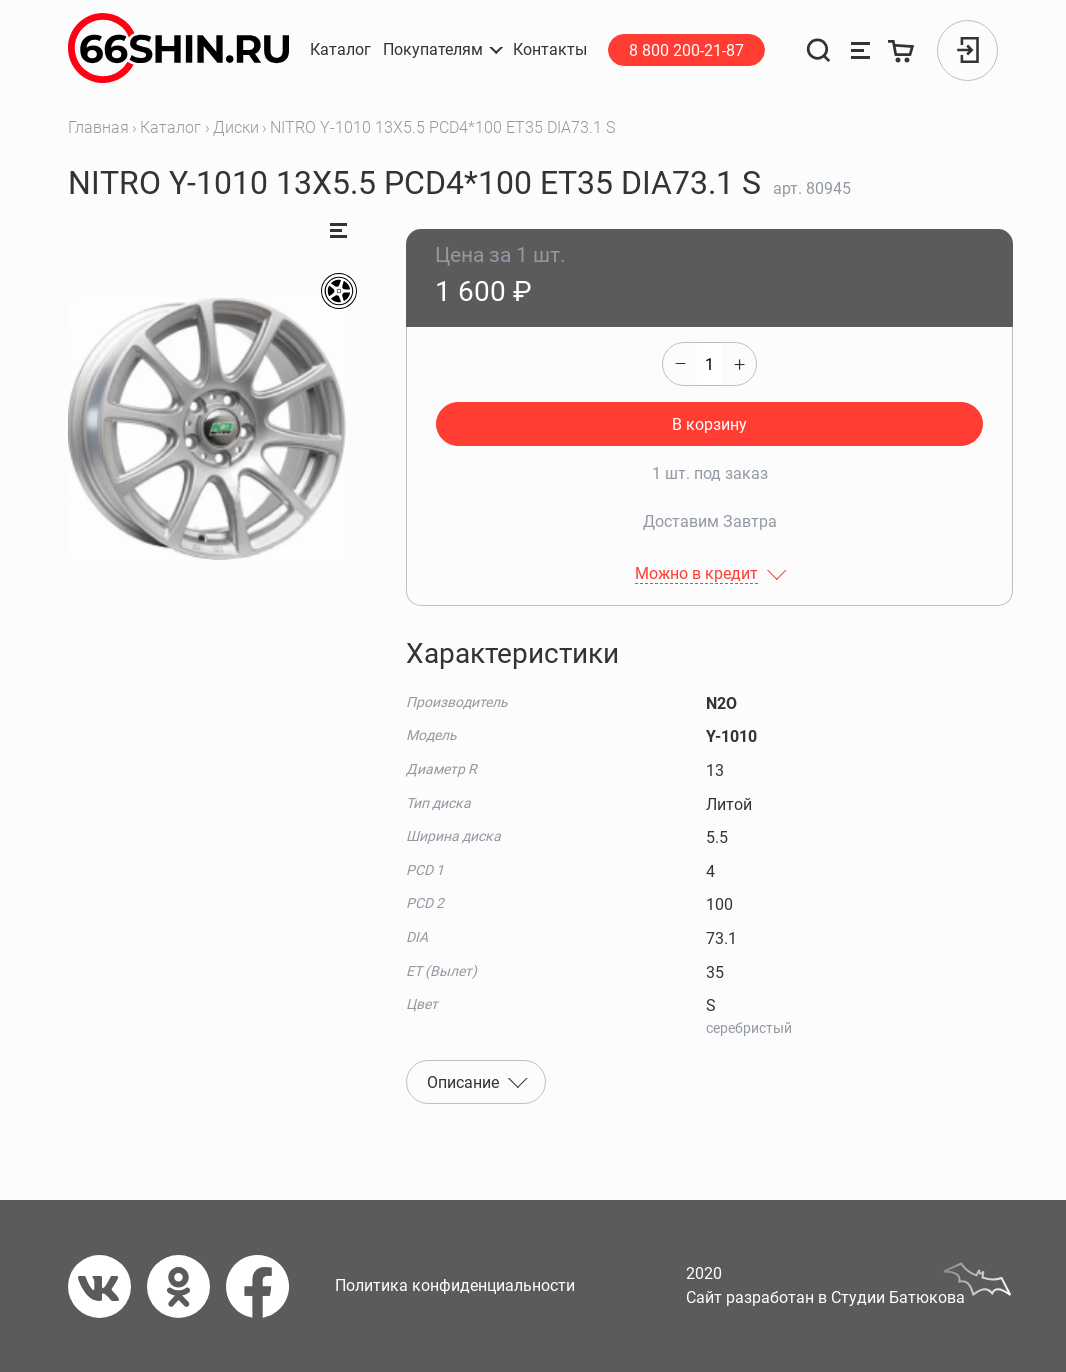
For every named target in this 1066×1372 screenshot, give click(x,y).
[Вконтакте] (107, 1286)
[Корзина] (902, 50)
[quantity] (709, 364)
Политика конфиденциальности (455, 1285)
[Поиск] (818, 50)
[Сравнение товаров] (860, 50)
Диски (236, 127)
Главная (98, 127)
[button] (442, 50)
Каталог (170, 127)
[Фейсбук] (265, 1286)
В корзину (709, 424)
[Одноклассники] (186, 1286)
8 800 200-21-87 (686, 50)
